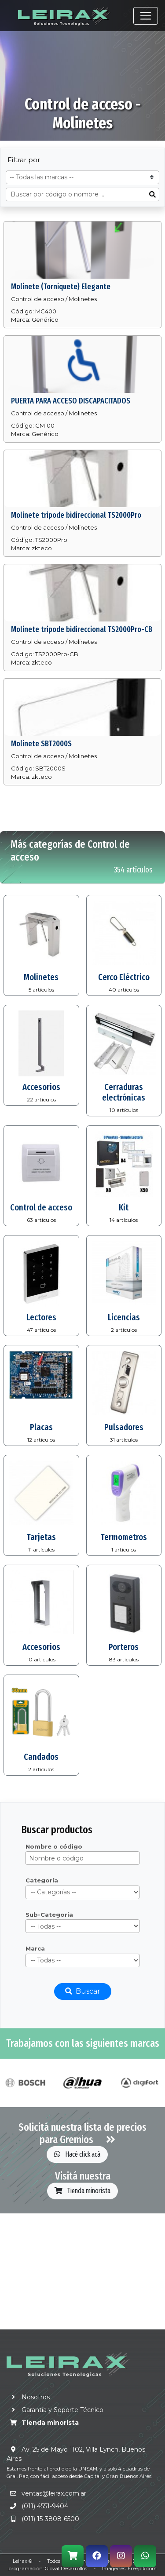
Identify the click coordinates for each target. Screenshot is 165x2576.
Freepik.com (142, 2568)
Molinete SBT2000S (41, 743)
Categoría (42, 1880)
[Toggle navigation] (145, 16)
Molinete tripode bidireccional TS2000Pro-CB (81, 629)
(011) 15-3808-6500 (50, 2519)
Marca (35, 1948)
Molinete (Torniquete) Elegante (60, 286)
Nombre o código (54, 1846)
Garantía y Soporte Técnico (55, 2410)
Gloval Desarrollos (66, 2568)
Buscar (82, 1991)
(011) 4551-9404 (45, 2506)
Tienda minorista (82, 2191)
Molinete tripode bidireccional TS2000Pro (76, 515)
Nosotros (28, 2397)
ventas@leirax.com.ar (54, 2493)
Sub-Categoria (49, 1914)
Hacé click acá (77, 2154)
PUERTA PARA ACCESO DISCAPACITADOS (70, 401)
